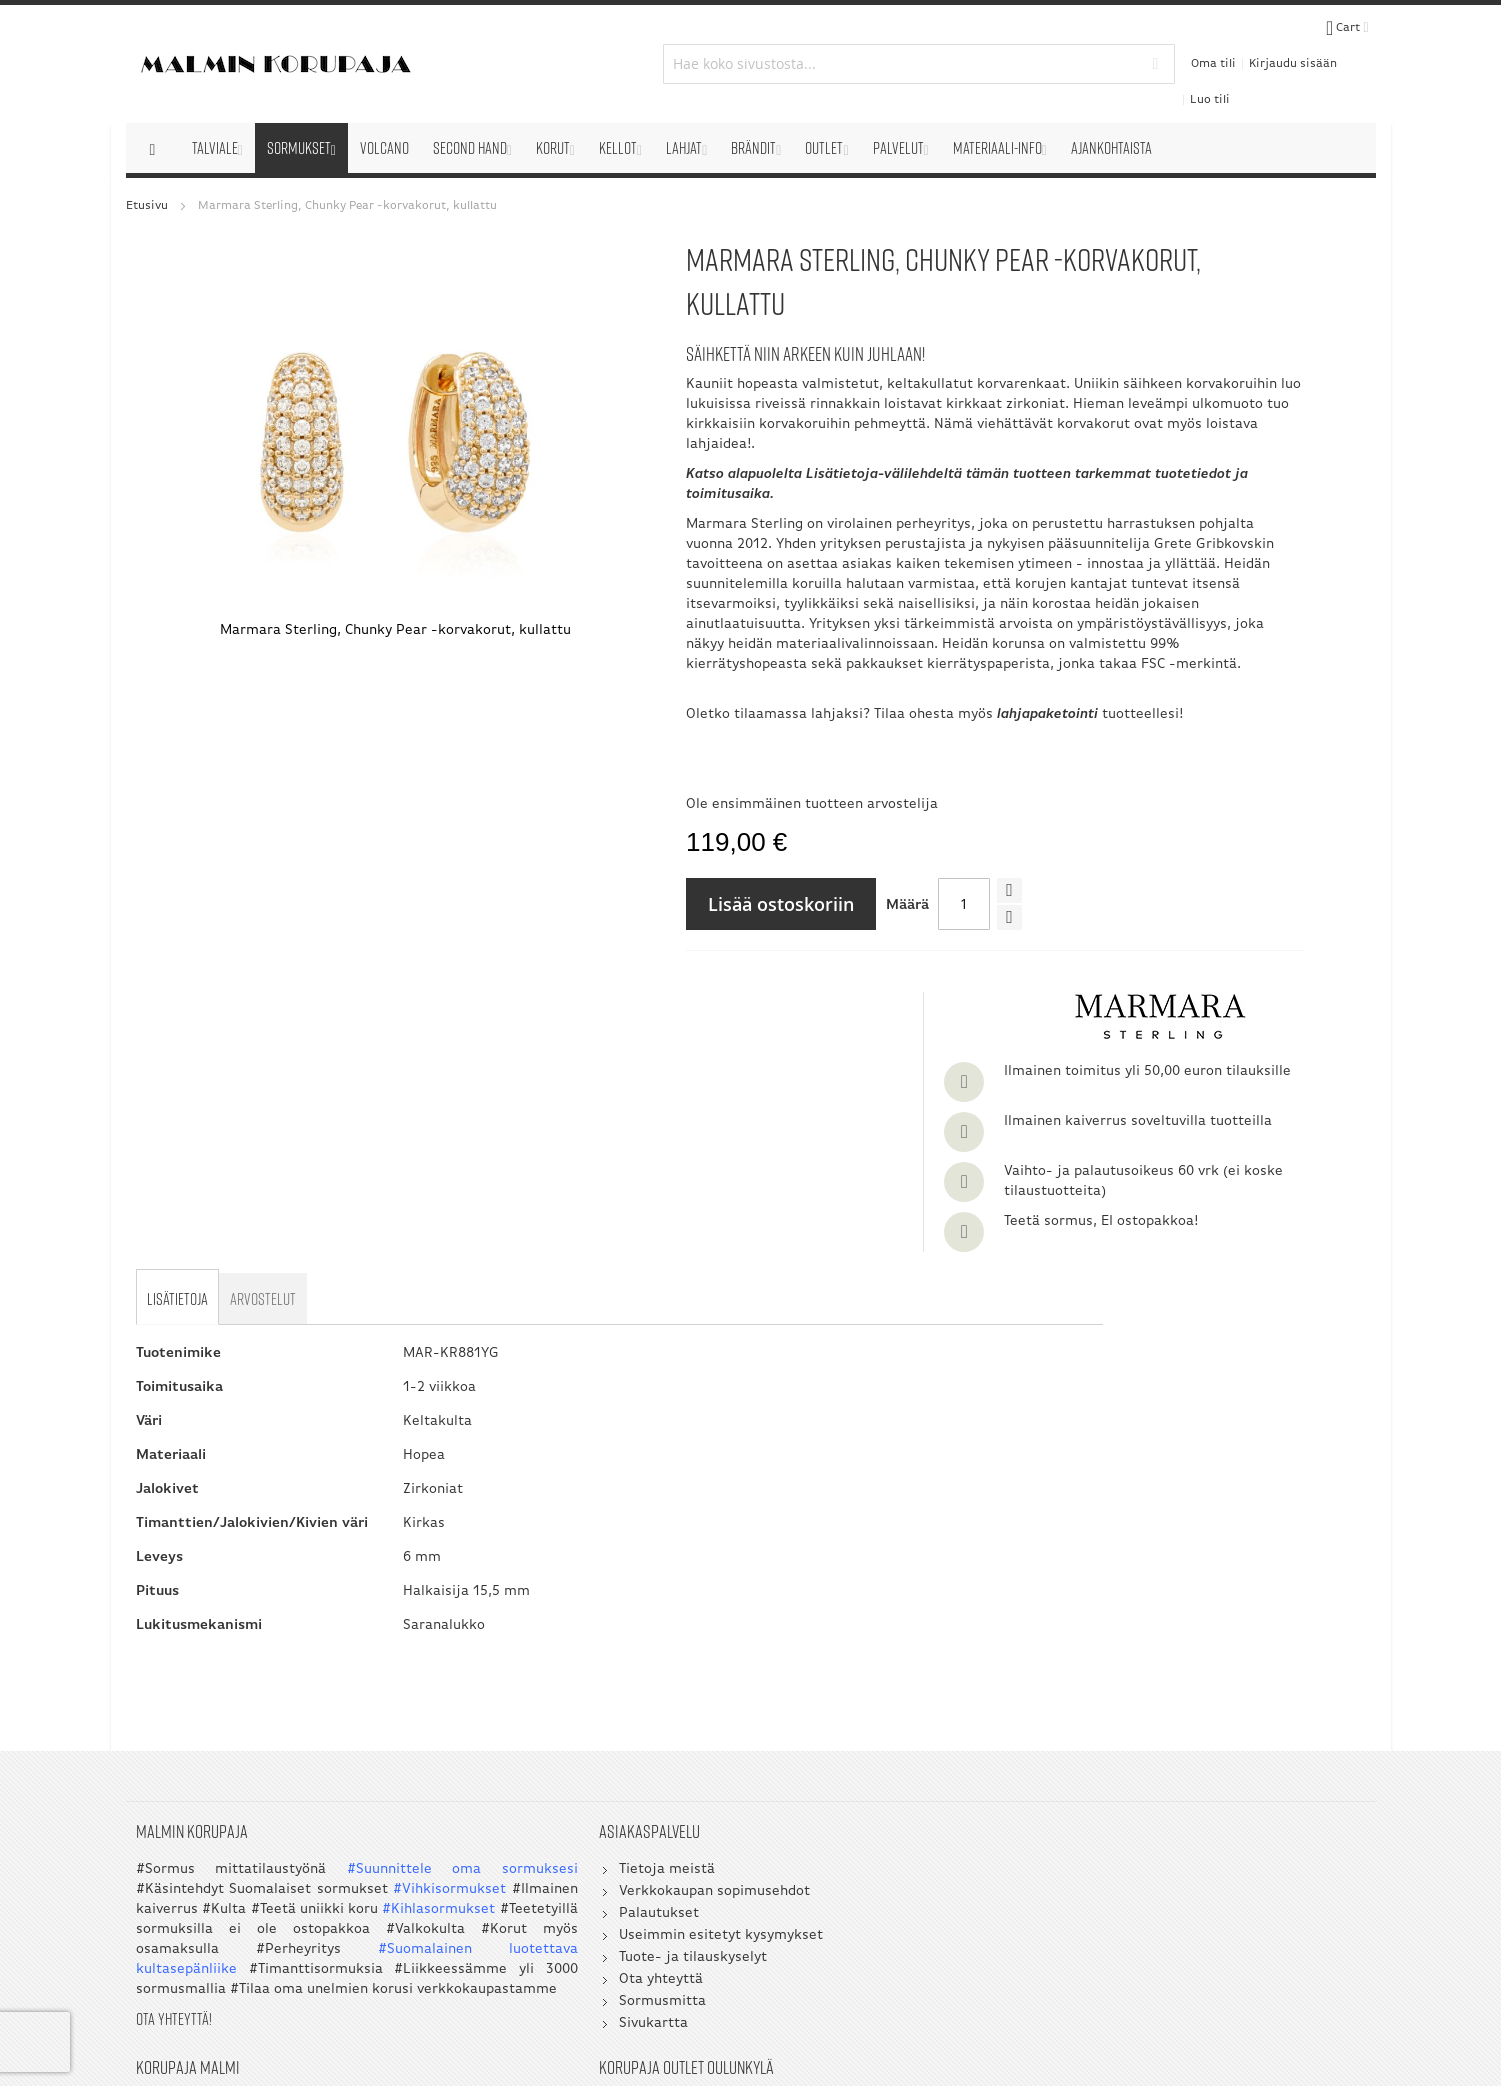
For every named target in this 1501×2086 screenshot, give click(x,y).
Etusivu (147, 162)
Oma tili (1132, 42)
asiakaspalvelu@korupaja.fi (915, 1803)
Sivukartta (505, 1807)
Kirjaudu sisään (1212, 42)
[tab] (179, 1078)
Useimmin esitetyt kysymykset (573, 1719)
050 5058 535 (1247, 1753)
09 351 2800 (929, 1753)
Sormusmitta (514, 1785)
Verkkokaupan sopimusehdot (566, 1675)
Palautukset (511, 1697)
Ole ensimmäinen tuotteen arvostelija (681, 860)
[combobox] (750, 42)
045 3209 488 (969, 1773)
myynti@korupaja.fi (889, 1843)
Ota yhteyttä (513, 1763)
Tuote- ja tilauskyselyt (545, 1741)
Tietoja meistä (519, 1653)
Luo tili (1289, 42)
